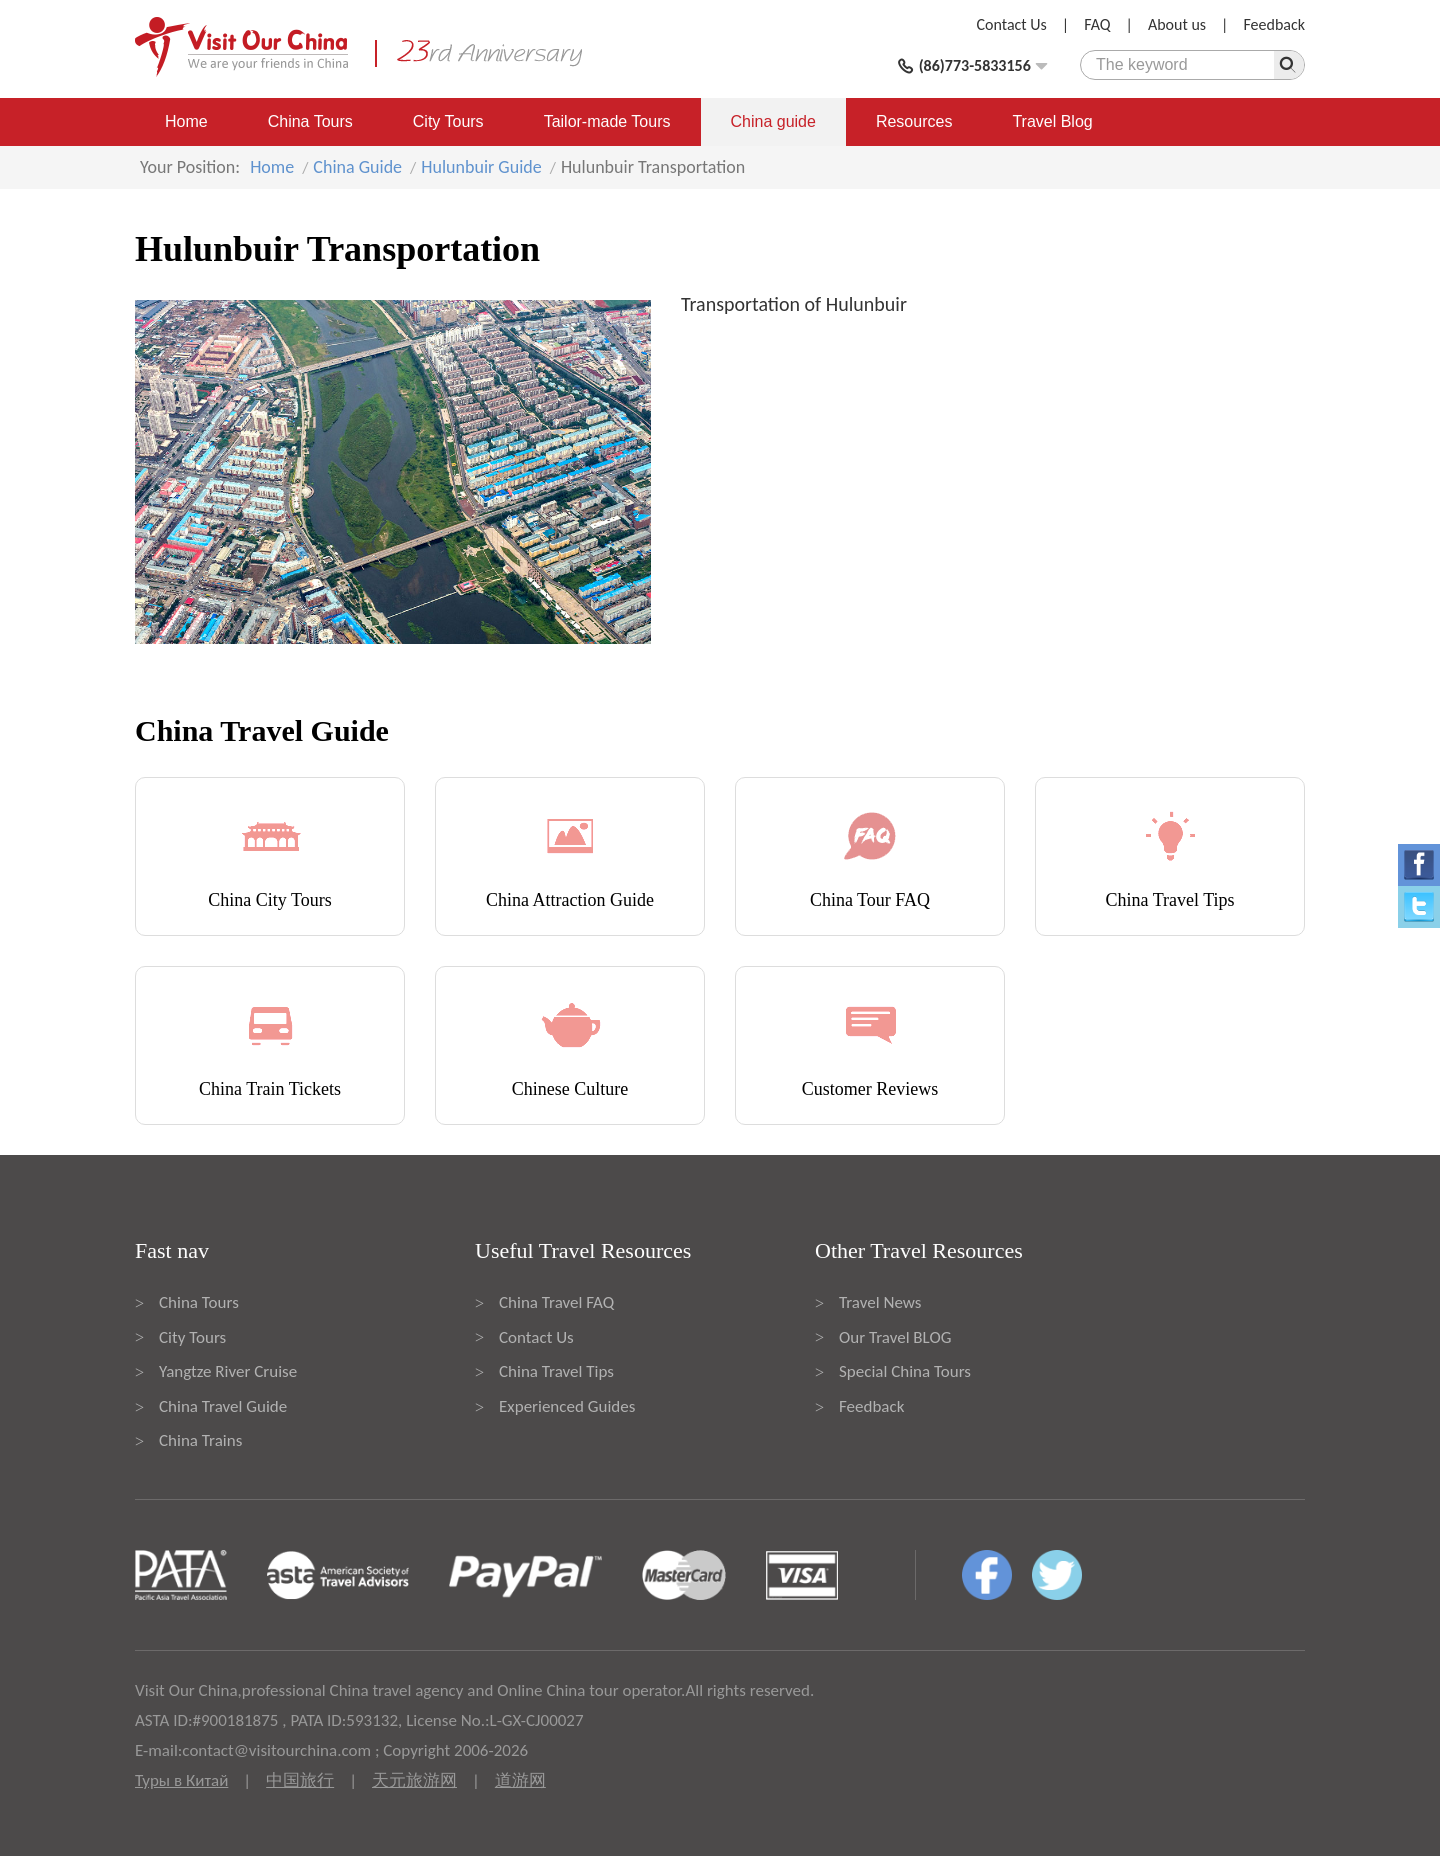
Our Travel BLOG (895, 1337)
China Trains (200, 1440)
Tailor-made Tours (607, 121)
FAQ (1097, 24)
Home (186, 121)
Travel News (880, 1302)
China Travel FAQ (556, 1302)
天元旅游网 (414, 1780)
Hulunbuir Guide (481, 167)
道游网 (520, 1780)
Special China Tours (905, 1371)
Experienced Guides (567, 1406)
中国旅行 (300, 1780)
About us (1177, 24)
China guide (773, 121)
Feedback (1274, 24)
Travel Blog (1052, 121)
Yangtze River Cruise (228, 1371)
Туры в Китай (181, 1780)
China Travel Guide (223, 1406)
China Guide (357, 167)
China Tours (310, 121)
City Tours (448, 121)
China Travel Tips (556, 1371)
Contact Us (1012, 24)
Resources (914, 121)
